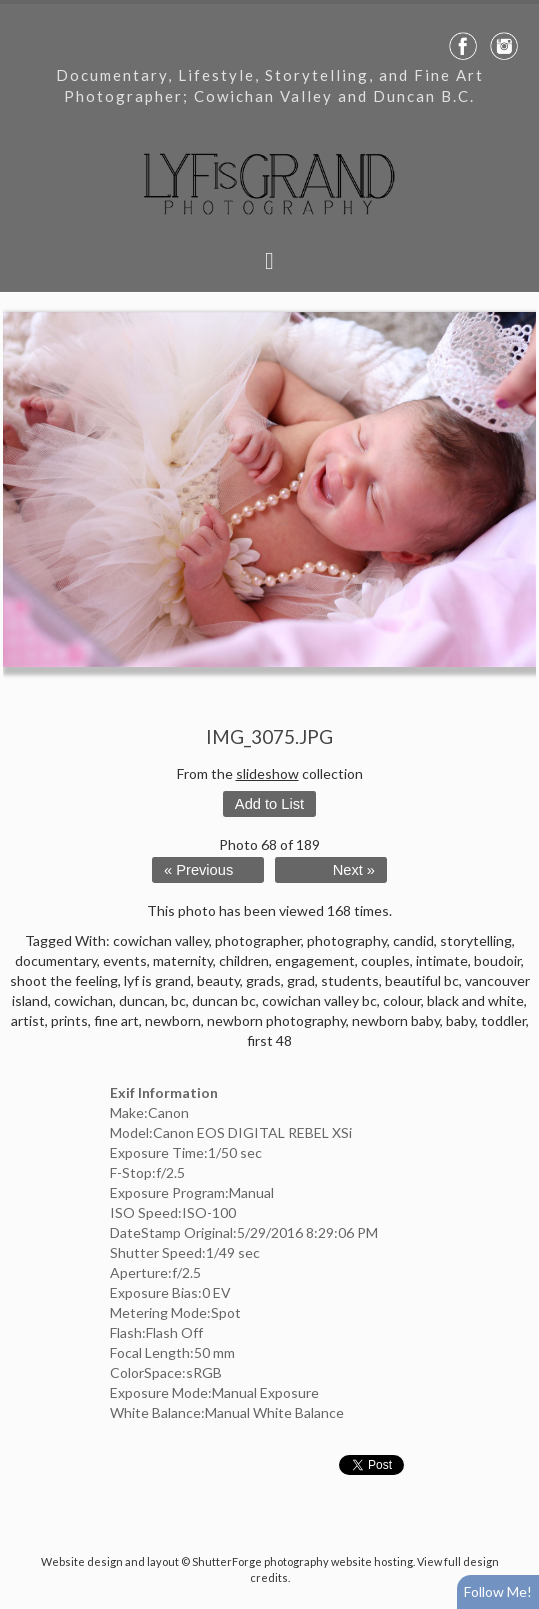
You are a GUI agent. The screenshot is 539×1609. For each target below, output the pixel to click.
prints (69, 1020)
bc (178, 1000)
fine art (116, 1020)
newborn (173, 1020)
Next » (354, 870)
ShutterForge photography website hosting (302, 1561)
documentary (56, 960)
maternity (183, 960)
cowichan (83, 1000)
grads (263, 980)
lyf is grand (157, 980)
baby (460, 1020)
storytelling (476, 940)
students (350, 980)
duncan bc (224, 1000)
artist (28, 1020)
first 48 (269, 1040)
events (125, 960)
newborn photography (276, 1020)
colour (402, 1000)
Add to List (269, 804)
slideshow (267, 773)
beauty (218, 980)
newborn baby (396, 1020)
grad (301, 980)
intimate (442, 960)
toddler (503, 1020)
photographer (258, 940)
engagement (315, 960)
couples (385, 960)
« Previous (198, 870)
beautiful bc (422, 980)
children (244, 960)
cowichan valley (161, 940)
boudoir (497, 960)
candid (413, 940)
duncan (142, 1000)
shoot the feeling (64, 980)
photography (347, 940)
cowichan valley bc (319, 1000)
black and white (475, 1000)
